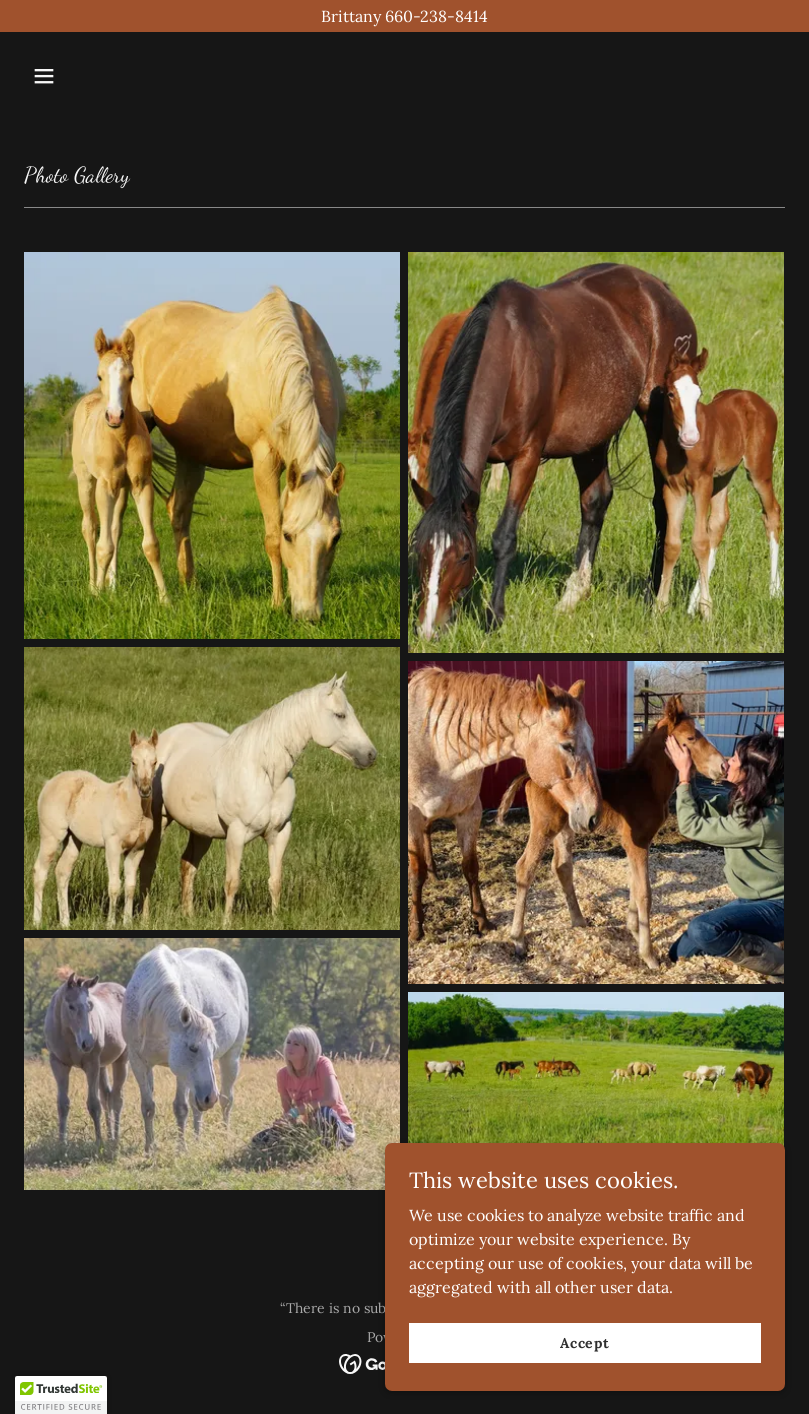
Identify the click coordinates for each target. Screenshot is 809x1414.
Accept (585, 1342)
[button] (81, 76)
